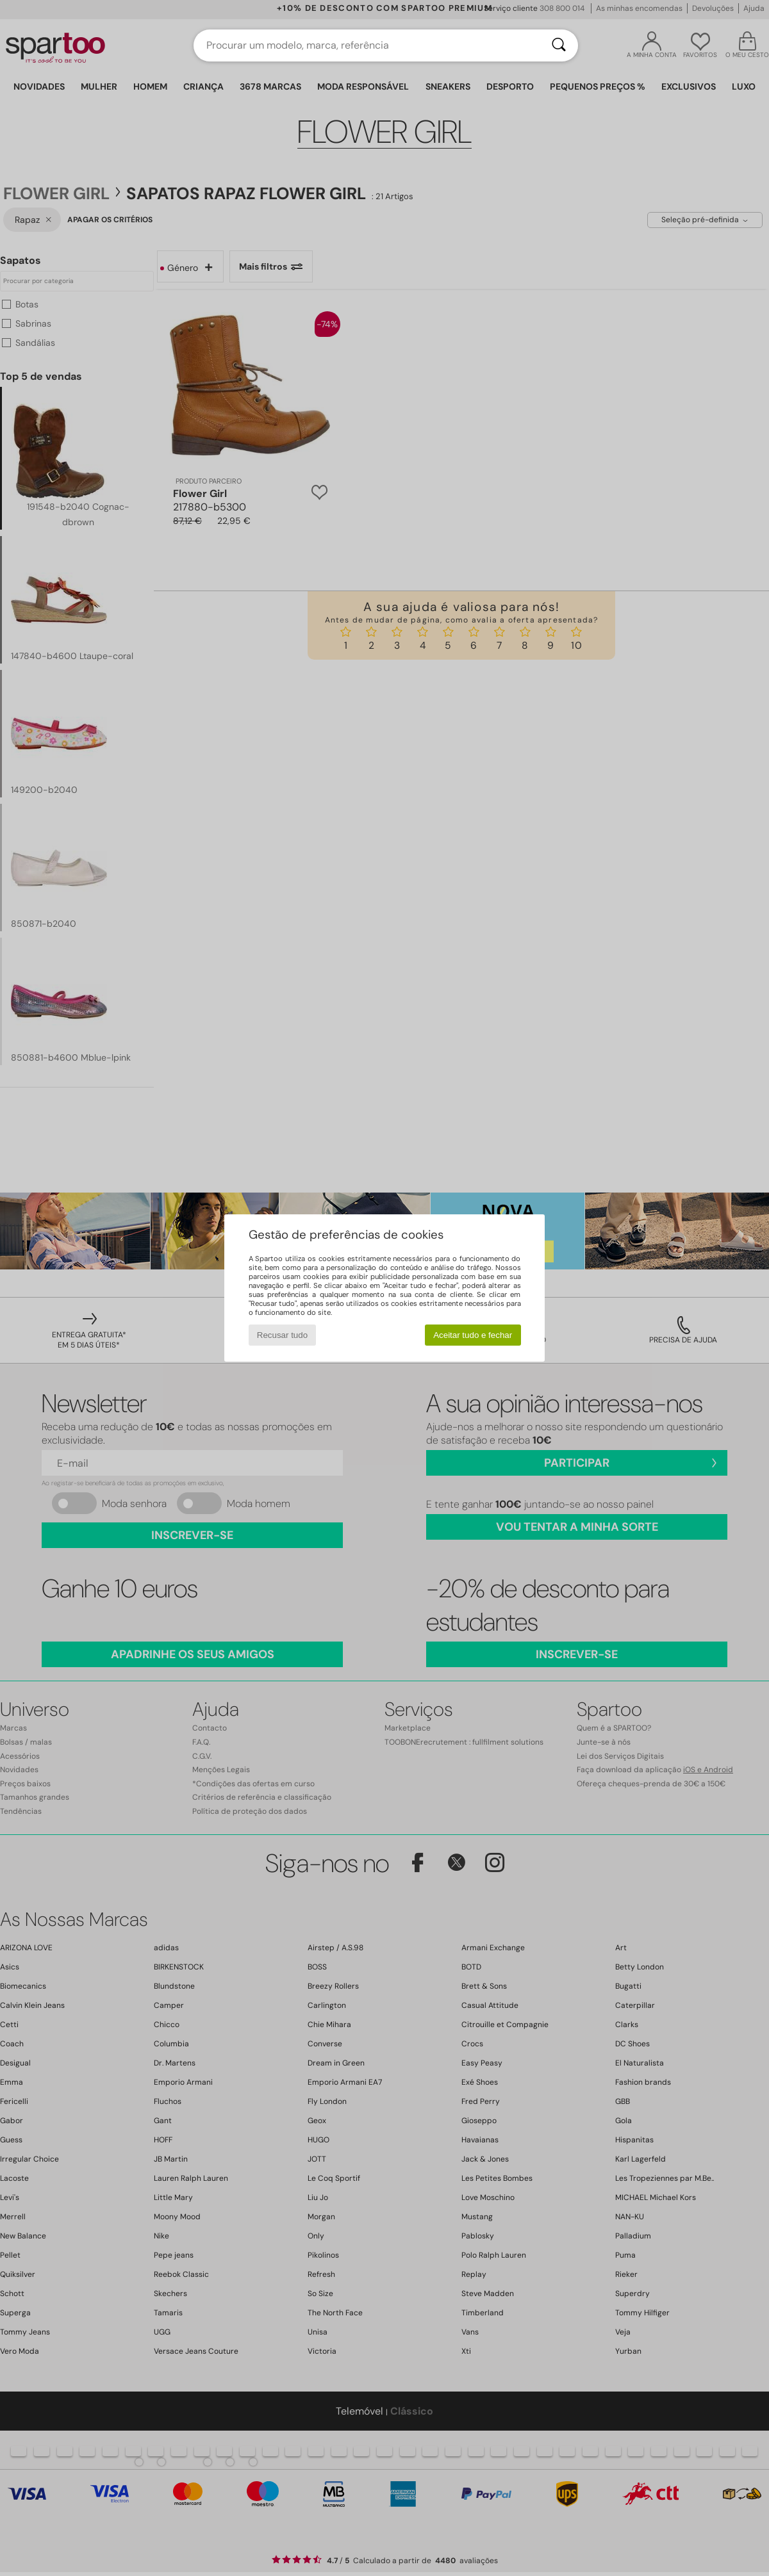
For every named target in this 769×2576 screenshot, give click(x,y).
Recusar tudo (282, 1335)
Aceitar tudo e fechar (472, 1335)
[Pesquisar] (559, 45)
